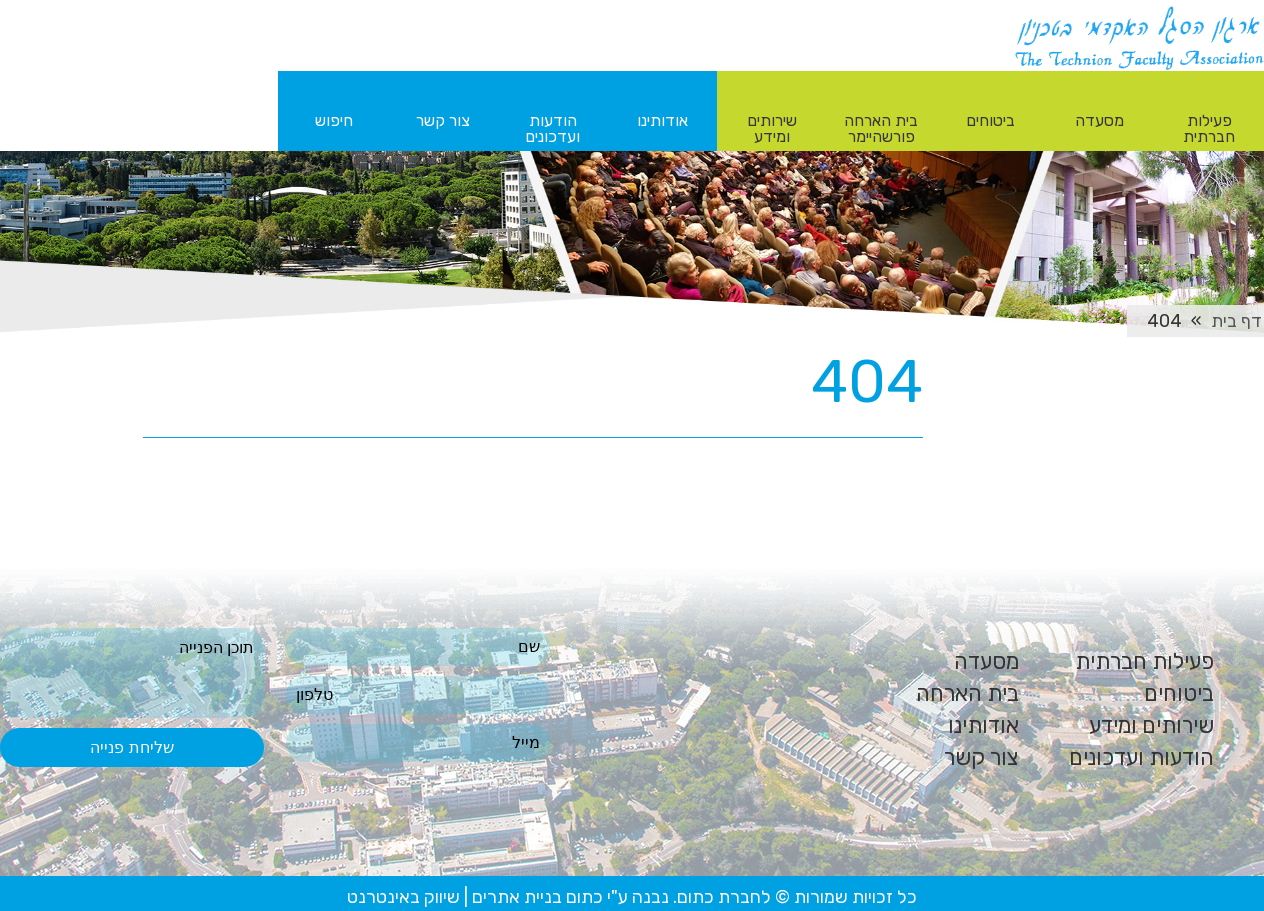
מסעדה (986, 661)
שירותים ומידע (1151, 725)
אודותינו (983, 725)
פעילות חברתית (1144, 661)
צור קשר (981, 757)
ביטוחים (1179, 693)
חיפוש (334, 120)
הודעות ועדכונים (1141, 757)
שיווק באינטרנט (403, 897)
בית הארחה (967, 693)
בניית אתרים (517, 897)
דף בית (1236, 321)
